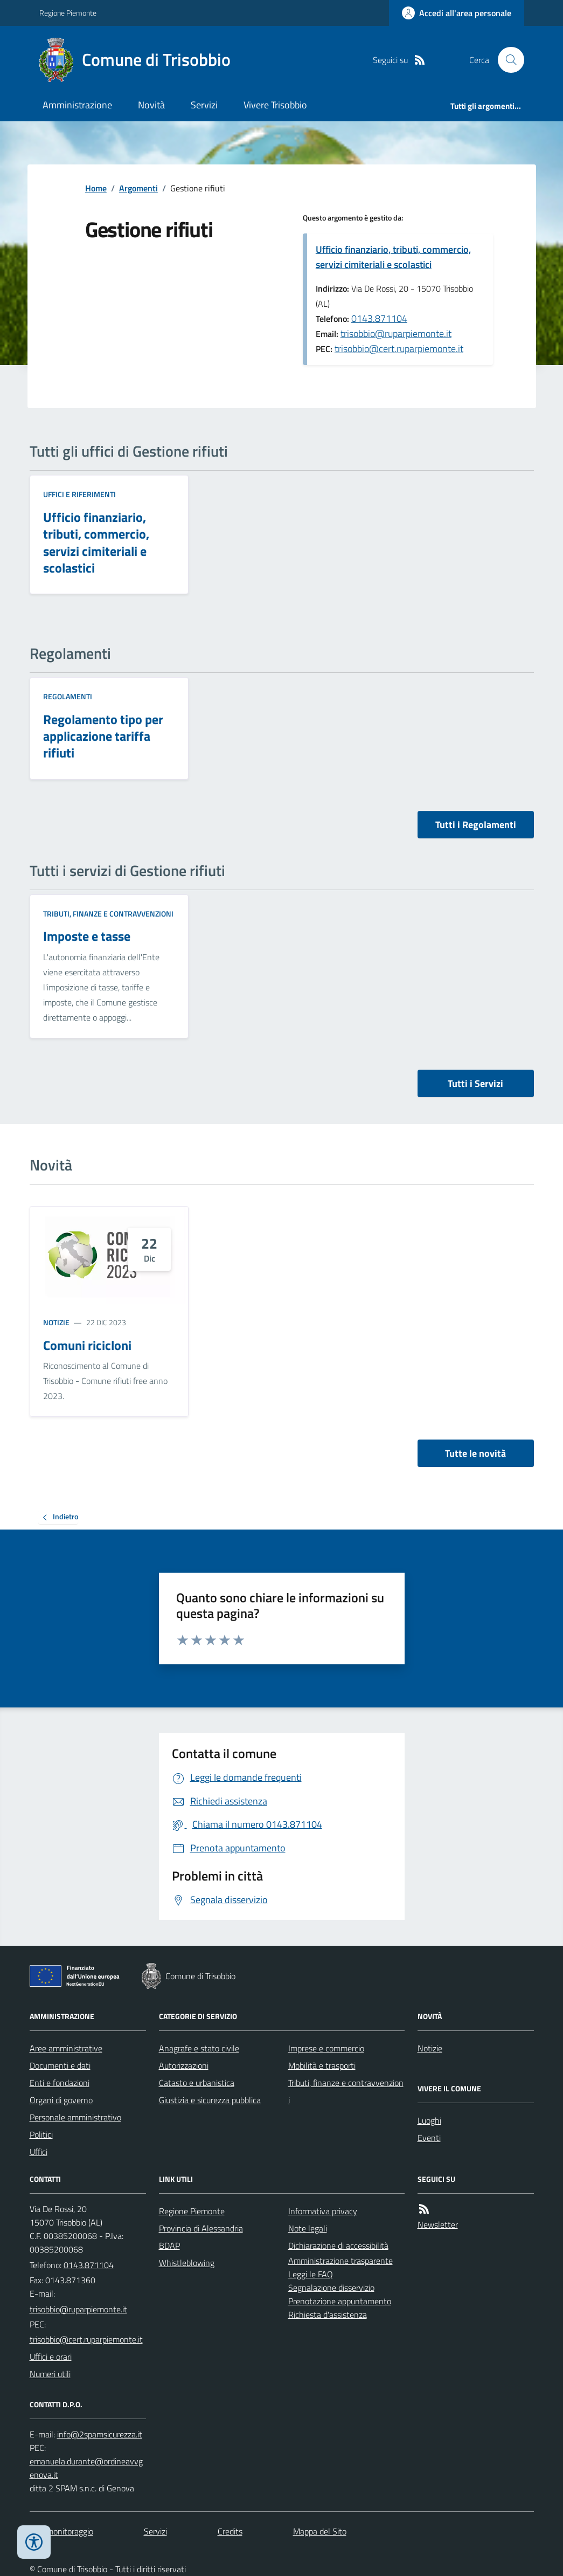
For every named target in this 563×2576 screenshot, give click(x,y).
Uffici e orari (51, 2356)
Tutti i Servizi (475, 1083)
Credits (230, 2531)
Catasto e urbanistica (196, 2082)
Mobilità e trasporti (322, 2065)
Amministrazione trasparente (340, 2260)
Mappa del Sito (319, 2531)
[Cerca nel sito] (506, 60)
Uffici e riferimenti (79, 494)
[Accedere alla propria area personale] (456, 13)
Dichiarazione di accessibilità (338, 2245)
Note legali (307, 2228)
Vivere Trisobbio (275, 105)
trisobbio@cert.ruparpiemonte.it (399, 348)
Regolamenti (67, 696)
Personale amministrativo (75, 2117)
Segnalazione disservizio (331, 2287)
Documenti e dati (60, 2065)
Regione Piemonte (67, 12)
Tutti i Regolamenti (475, 824)
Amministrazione (77, 105)
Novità (151, 105)
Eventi (429, 2137)
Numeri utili (50, 2373)
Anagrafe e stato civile (199, 2048)
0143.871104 (379, 318)
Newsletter (438, 2224)
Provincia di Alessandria (201, 2228)
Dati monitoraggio (61, 2531)
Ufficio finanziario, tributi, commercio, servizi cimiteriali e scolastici (393, 257)
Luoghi (429, 2120)
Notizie (56, 1322)
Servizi (204, 105)
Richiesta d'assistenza (327, 2314)
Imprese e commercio (326, 2048)
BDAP (169, 2245)
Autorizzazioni (183, 2065)
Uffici (38, 2151)
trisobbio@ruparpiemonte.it (395, 333)
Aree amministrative (66, 2048)
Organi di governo (61, 2099)
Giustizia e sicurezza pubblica (210, 2099)
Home (96, 188)
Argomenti (138, 188)
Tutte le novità (475, 1453)
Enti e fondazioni (59, 2082)
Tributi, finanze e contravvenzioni (108, 913)
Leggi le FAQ (310, 2274)
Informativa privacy (322, 2211)
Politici (41, 2134)
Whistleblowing (186, 2262)
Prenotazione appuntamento (339, 2301)
